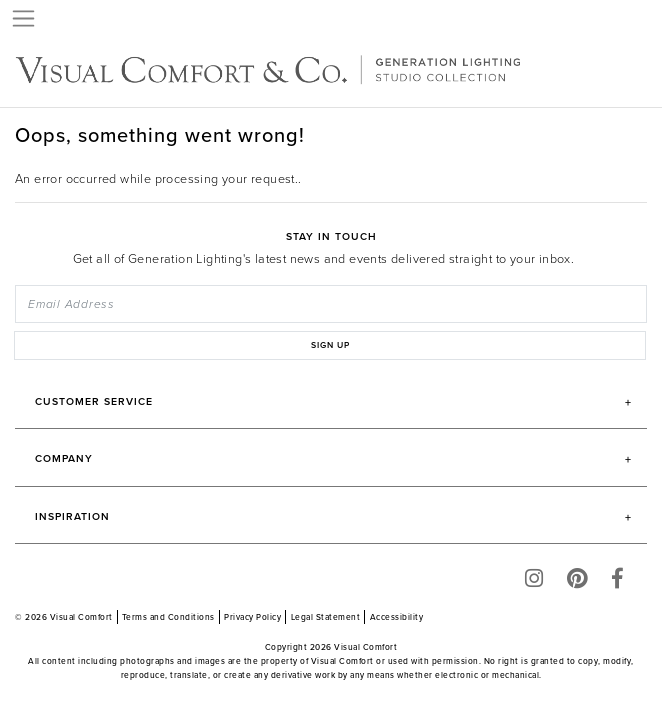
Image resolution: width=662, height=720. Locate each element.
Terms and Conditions (168, 617)
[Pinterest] (577, 582)
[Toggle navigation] (24, 18)
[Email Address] (331, 304)
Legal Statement (326, 617)
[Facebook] (617, 582)
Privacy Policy (252, 617)
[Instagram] (534, 582)
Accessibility (397, 617)
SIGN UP (330, 345)
